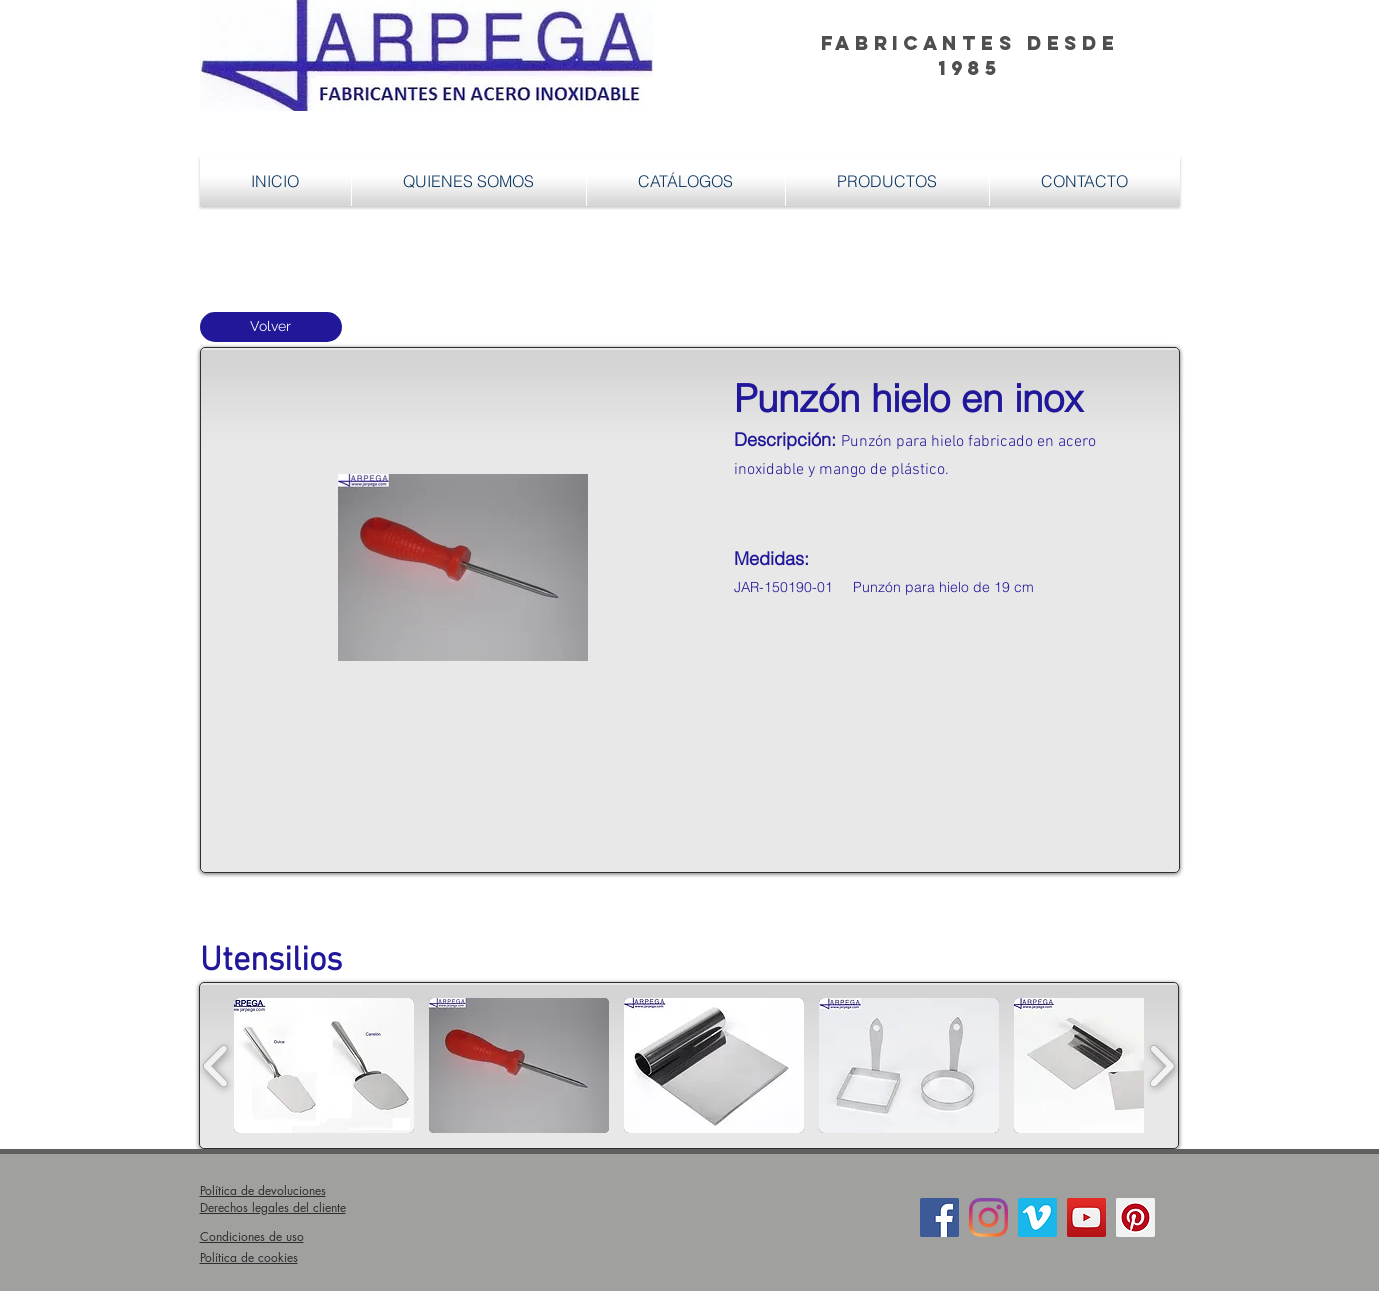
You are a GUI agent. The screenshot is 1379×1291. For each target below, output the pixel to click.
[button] (887, 181)
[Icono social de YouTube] (1086, 1217)
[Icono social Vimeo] (1037, 1217)
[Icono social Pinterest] (1135, 1217)
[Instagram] (988, 1217)
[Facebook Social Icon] (939, 1217)
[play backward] (216, 1065)
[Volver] (271, 327)
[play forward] (1161, 1065)
